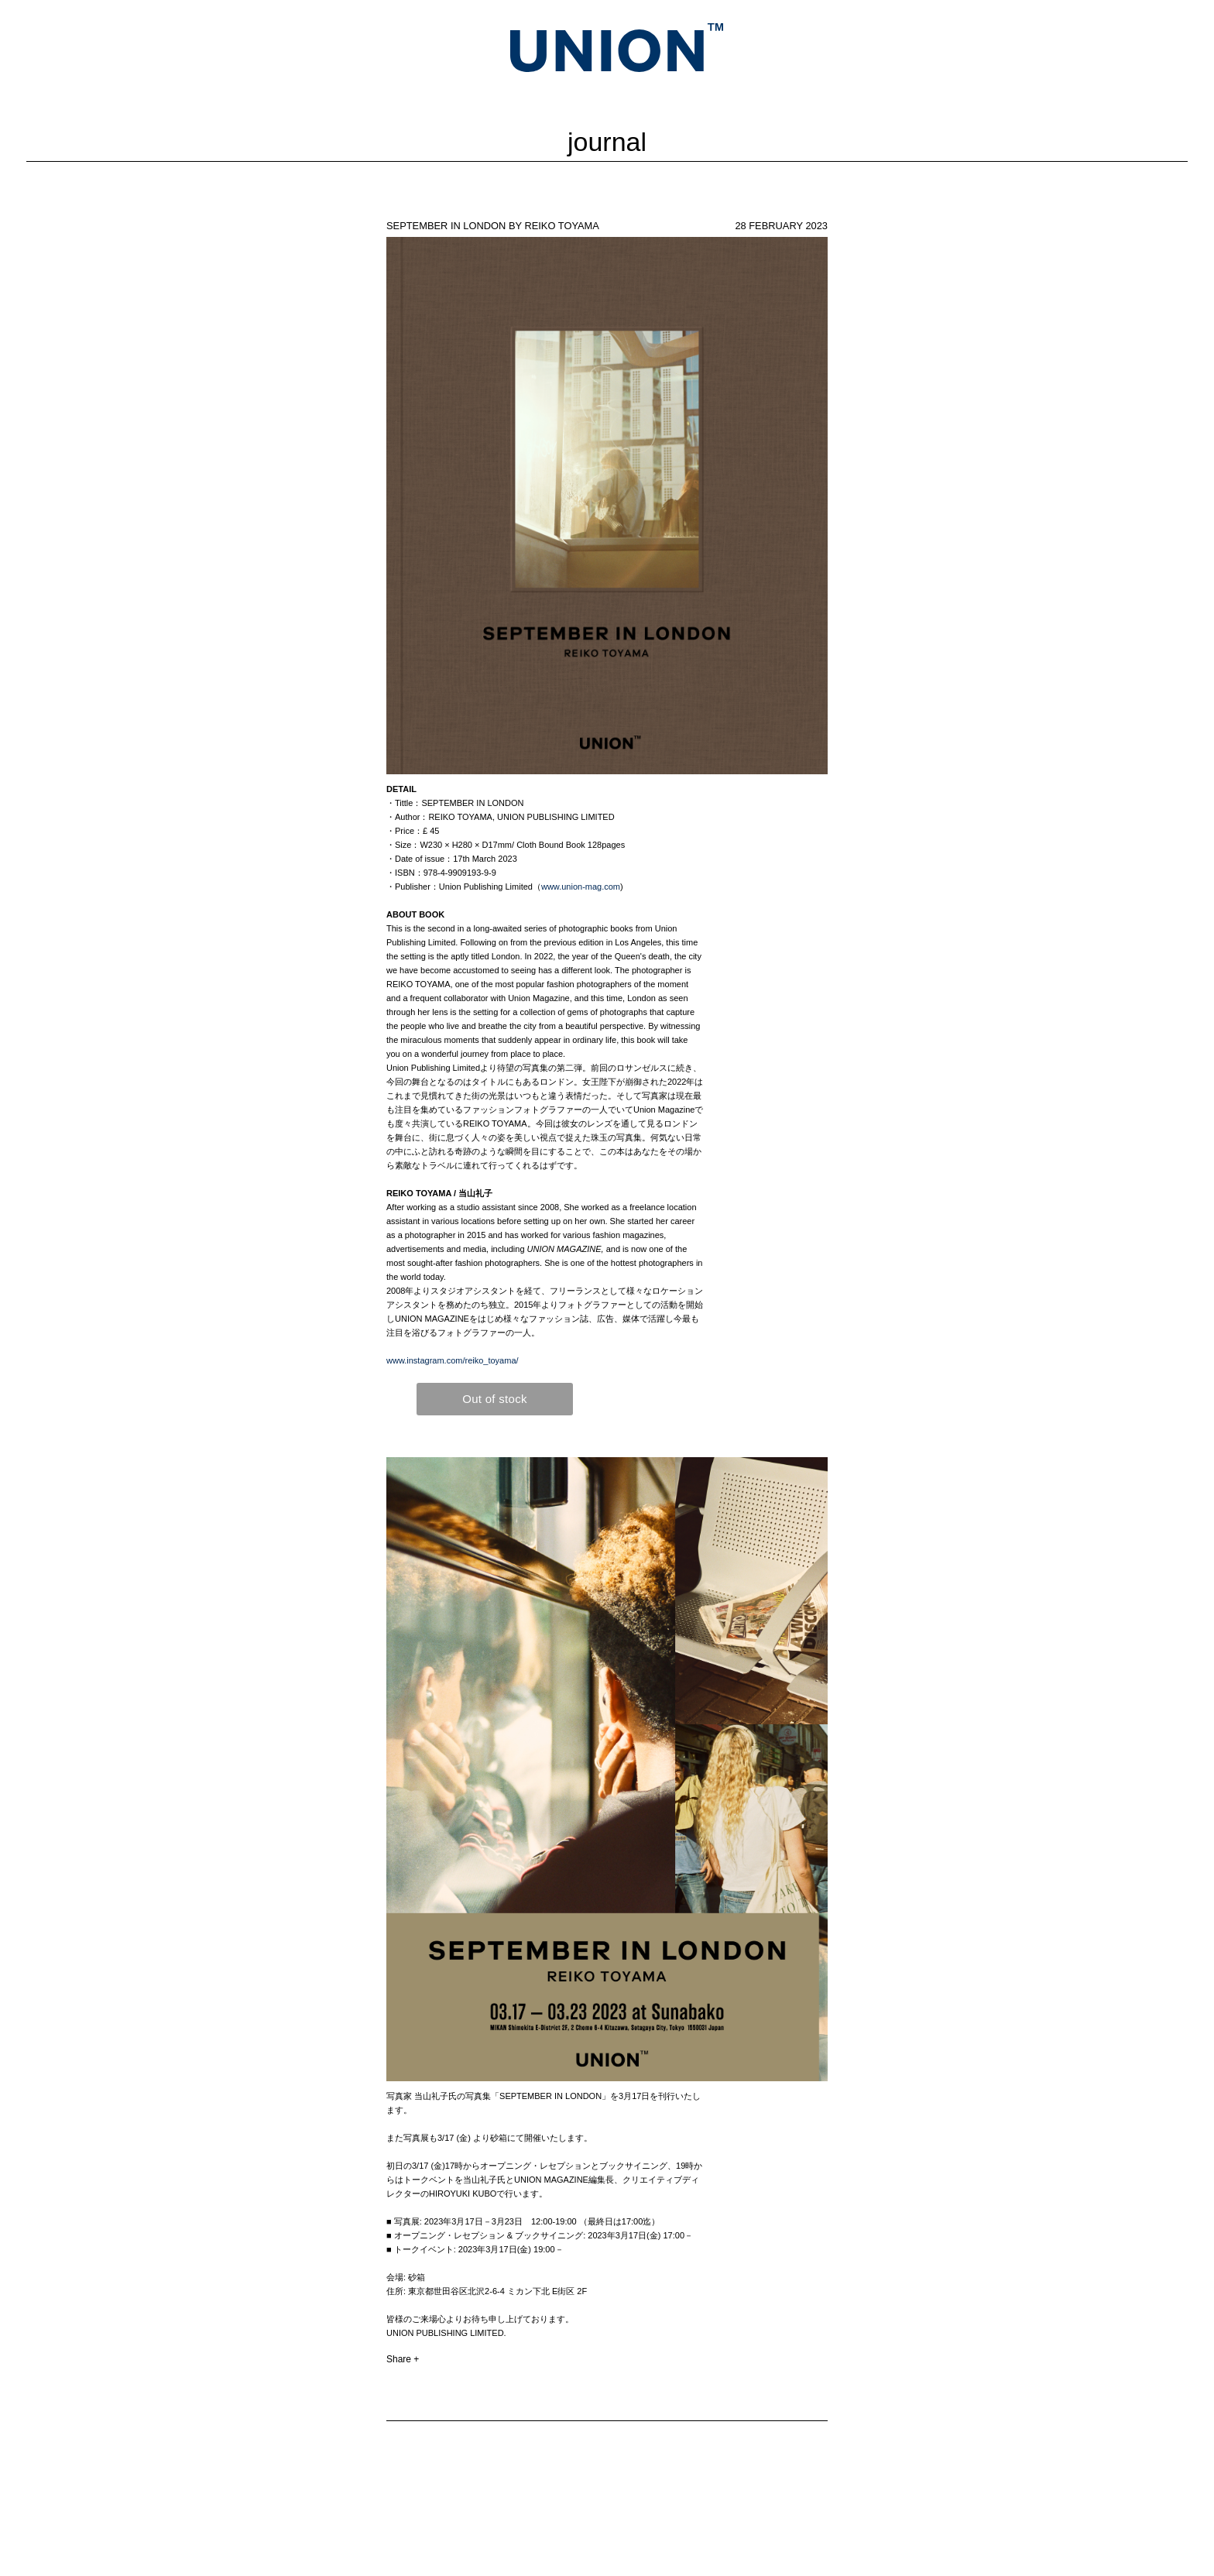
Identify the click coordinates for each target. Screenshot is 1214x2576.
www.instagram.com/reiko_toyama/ (452, 1360)
